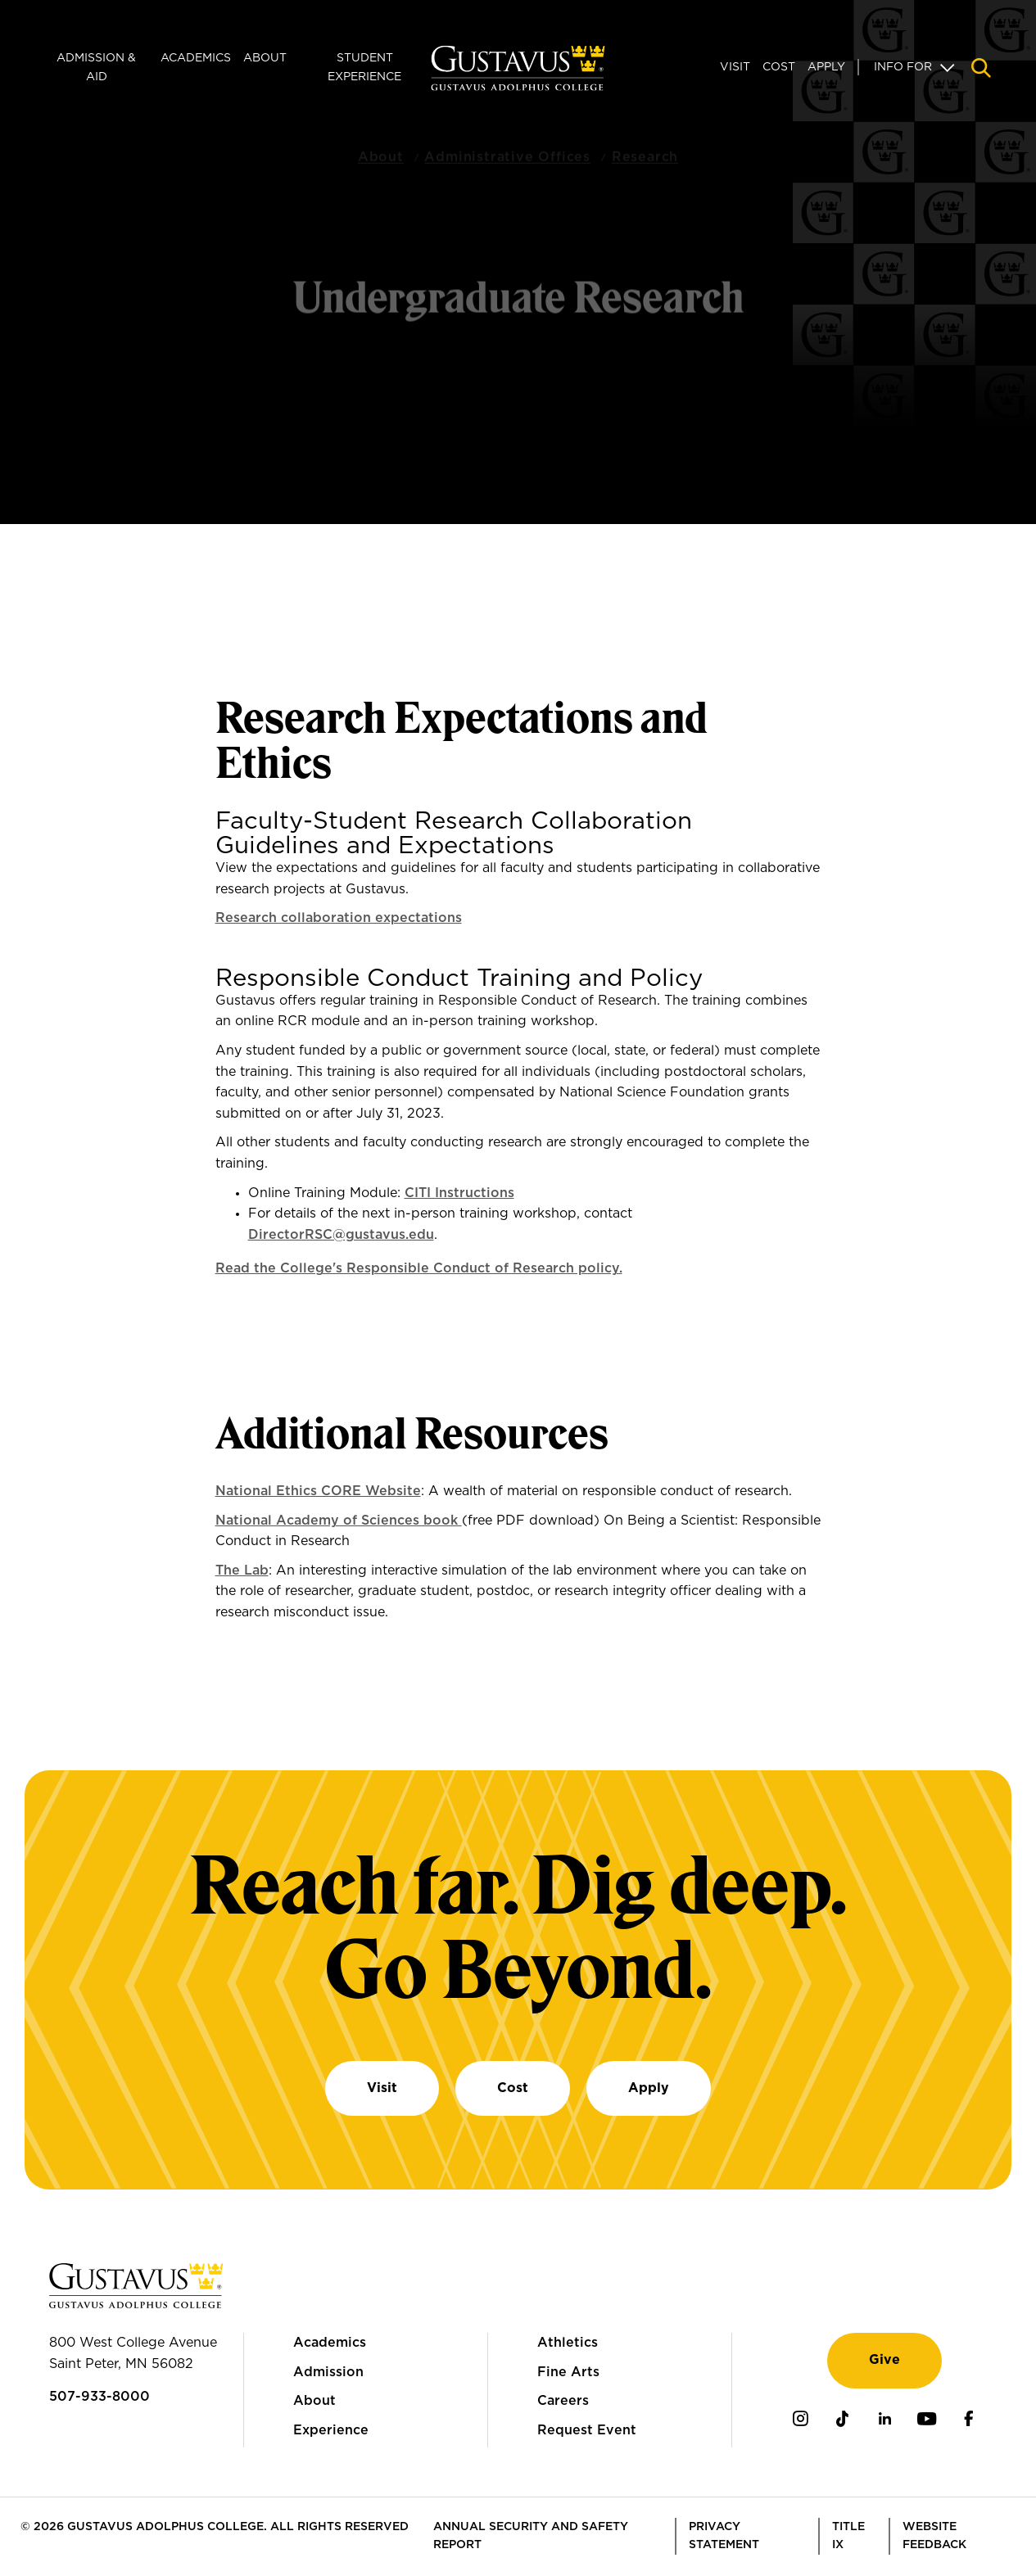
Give (884, 2359)
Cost (778, 67)
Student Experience (364, 67)
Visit (735, 67)
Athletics (567, 2342)
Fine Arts (568, 2372)
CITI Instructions (459, 1193)
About (265, 58)
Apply (826, 67)
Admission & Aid (96, 67)
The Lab (242, 1570)
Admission (328, 2372)
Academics (196, 58)
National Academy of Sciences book (338, 1520)
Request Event (586, 2430)
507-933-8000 (99, 2396)
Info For (903, 67)
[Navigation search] (981, 68)
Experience (331, 2430)
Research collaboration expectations (338, 917)
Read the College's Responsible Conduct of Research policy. (418, 1268)
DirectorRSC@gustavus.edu (341, 1234)
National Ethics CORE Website (318, 1491)
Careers (563, 2400)
